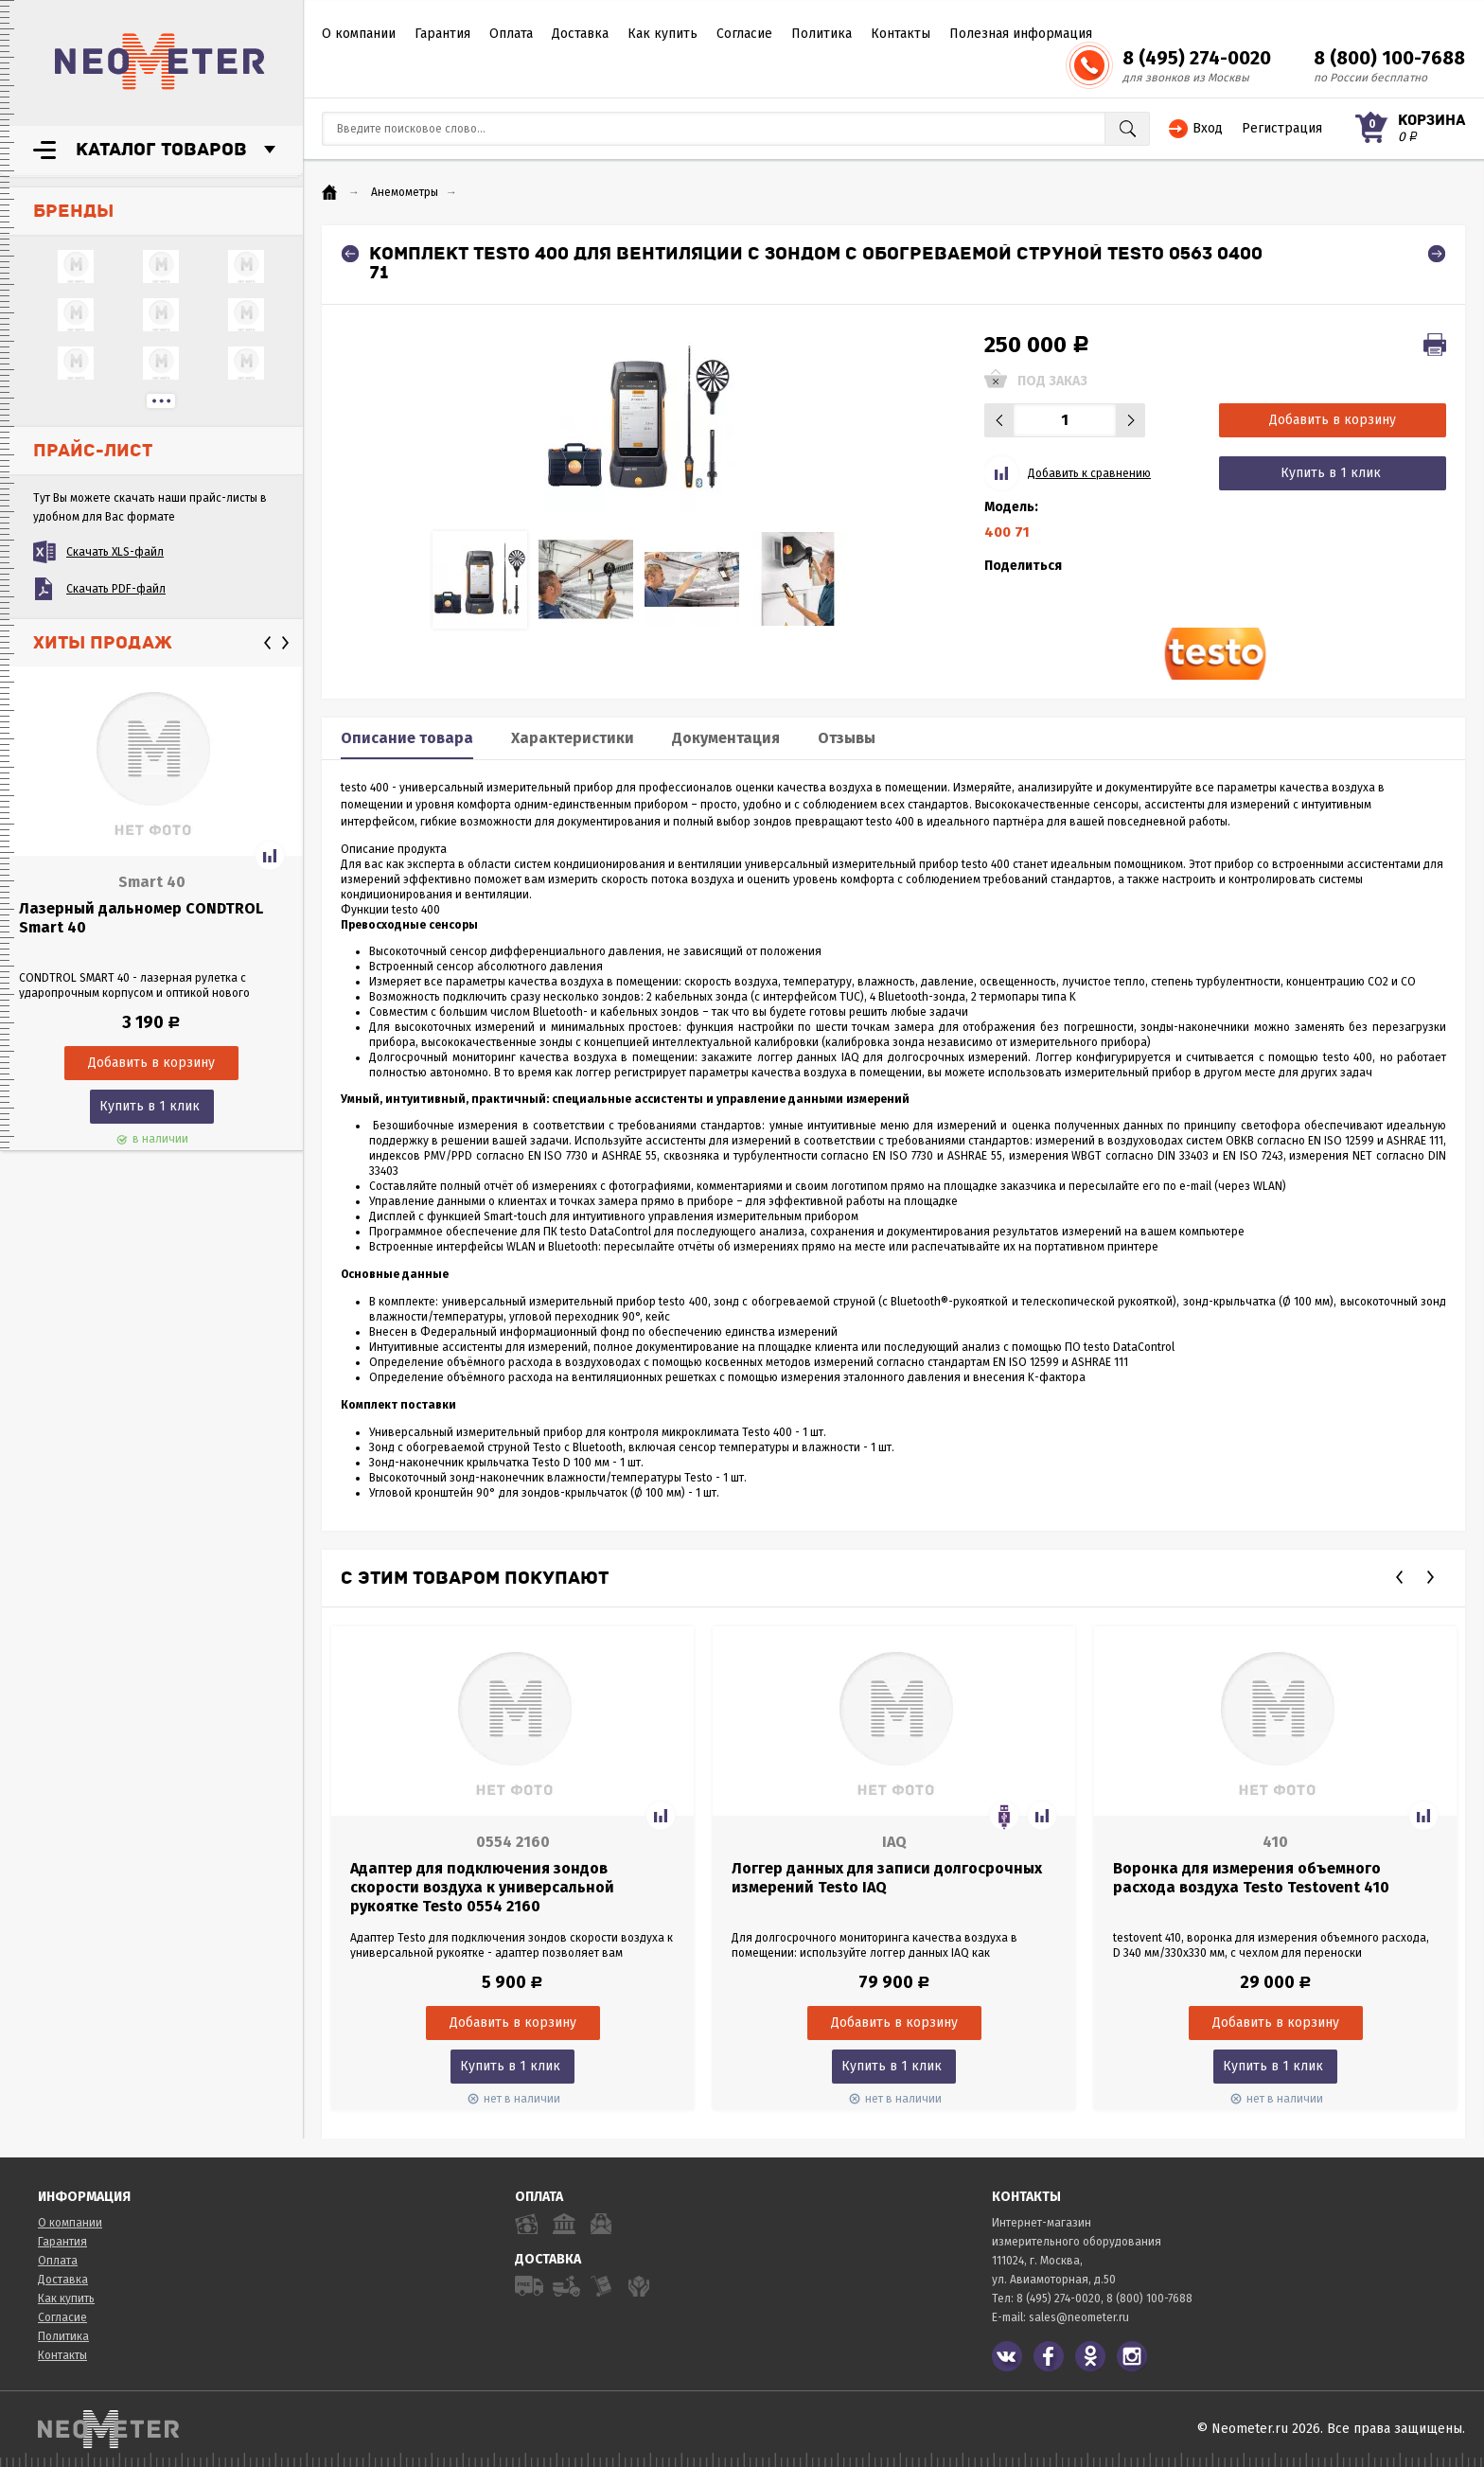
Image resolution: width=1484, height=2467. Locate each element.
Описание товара (407, 738)
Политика (821, 34)
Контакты (900, 34)
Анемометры (404, 192)
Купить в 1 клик (149, 1106)
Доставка (580, 34)
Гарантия (442, 34)
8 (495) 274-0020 (1196, 57)
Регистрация (1282, 128)
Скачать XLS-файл (115, 552)
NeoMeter (160, 61)
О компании (359, 34)
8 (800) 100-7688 (1389, 57)
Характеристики (572, 738)
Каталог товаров (161, 149)
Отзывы (846, 738)
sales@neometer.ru (1079, 2317)
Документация (726, 738)
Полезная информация (1020, 34)
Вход (1207, 128)
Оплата (511, 34)
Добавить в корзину (1332, 420)
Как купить (662, 34)
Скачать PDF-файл (116, 588)
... (161, 401)
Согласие (744, 34)
